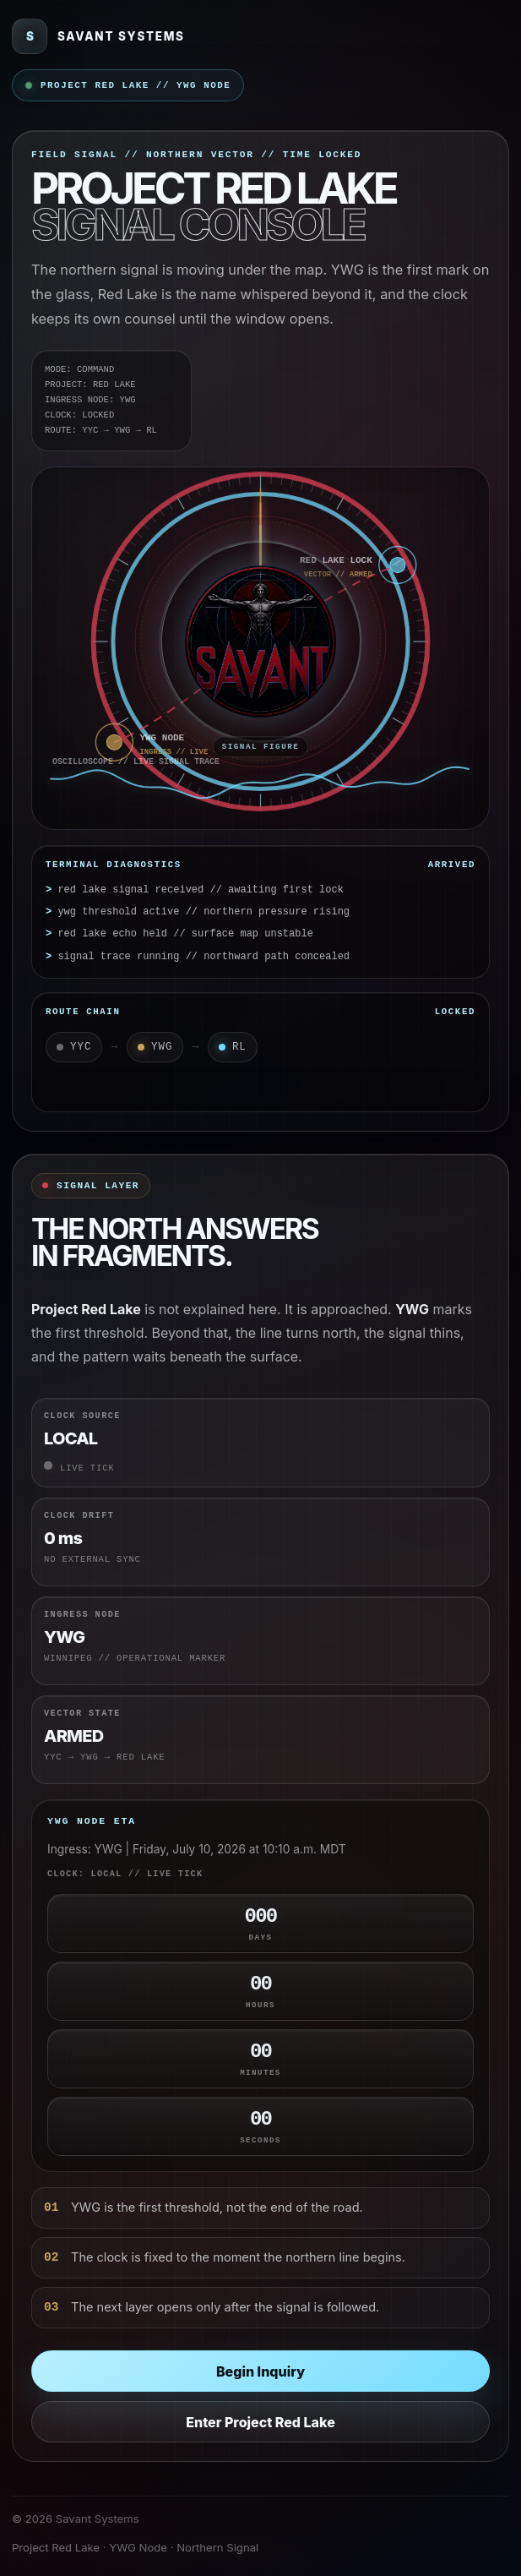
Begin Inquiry (260, 2371)
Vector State (82, 1713)
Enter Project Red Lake (260, 2422)
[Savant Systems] (98, 36)
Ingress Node (82, 1614)
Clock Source (82, 1416)
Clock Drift (79, 1515)
